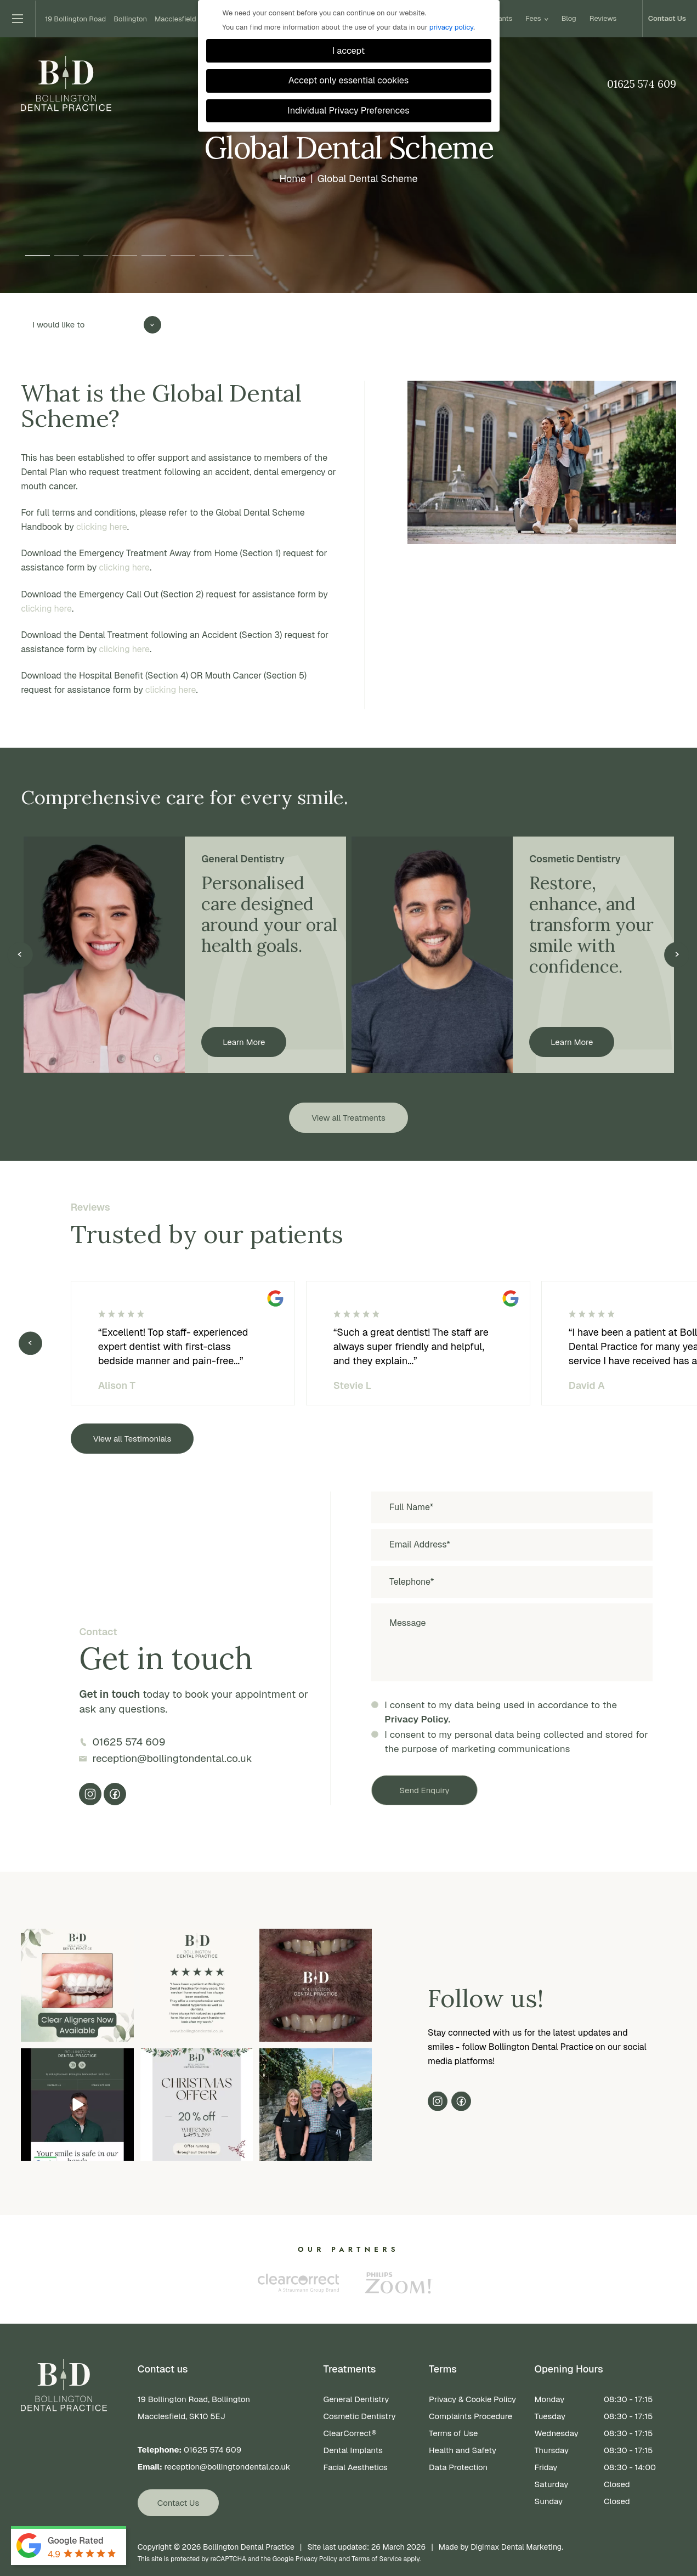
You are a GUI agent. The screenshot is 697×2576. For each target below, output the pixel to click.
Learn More (244, 1042)
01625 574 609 (641, 84)
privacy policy (451, 27)
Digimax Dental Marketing (516, 2547)
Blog (569, 19)
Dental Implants (353, 2450)
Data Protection (458, 2467)
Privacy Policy (316, 2559)
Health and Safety (462, 2450)
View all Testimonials (132, 1438)
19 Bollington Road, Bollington (223, 2409)
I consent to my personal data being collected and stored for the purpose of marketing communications (516, 1741)
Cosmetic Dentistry (360, 2416)
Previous (20, 955)
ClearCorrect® (350, 2433)
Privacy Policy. (417, 1719)
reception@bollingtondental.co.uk (172, 1758)
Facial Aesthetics (356, 2467)
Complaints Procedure (470, 2416)
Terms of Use (453, 2433)
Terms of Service (376, 2559)
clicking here (101, 527)
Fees (536, 19)
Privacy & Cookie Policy (472, 2399)
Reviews (603, 19)
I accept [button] (348, 51)
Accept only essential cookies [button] (348, 80)
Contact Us (667, 19)
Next (677, 955)
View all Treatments (348, 1117)
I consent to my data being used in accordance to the (500, 1712)
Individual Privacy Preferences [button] (348, 110)
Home (292, 178)
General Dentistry (356, 2399)
